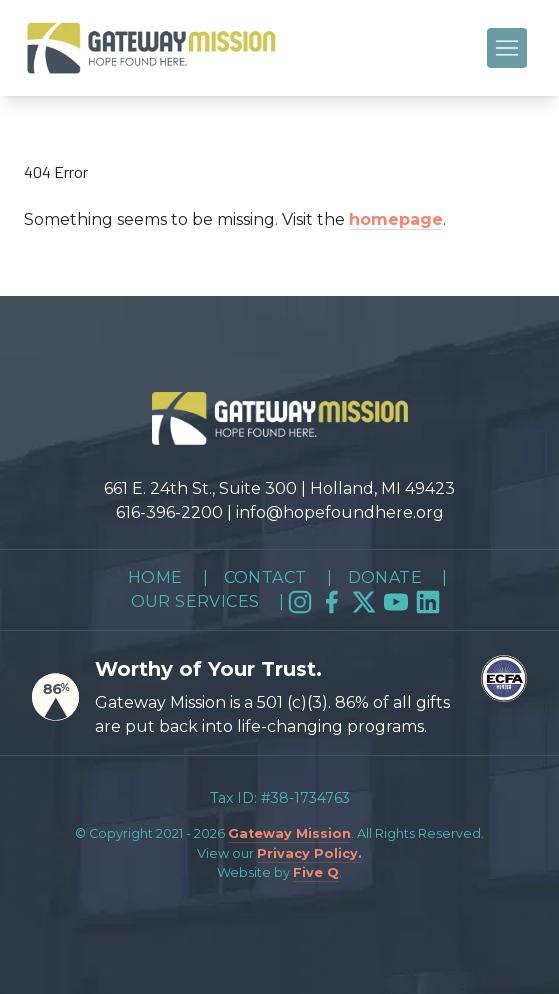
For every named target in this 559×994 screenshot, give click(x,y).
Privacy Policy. (309, 853)
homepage (396, 219)
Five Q (316, 872)
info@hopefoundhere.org (340, 512)
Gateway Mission (289, 833)
